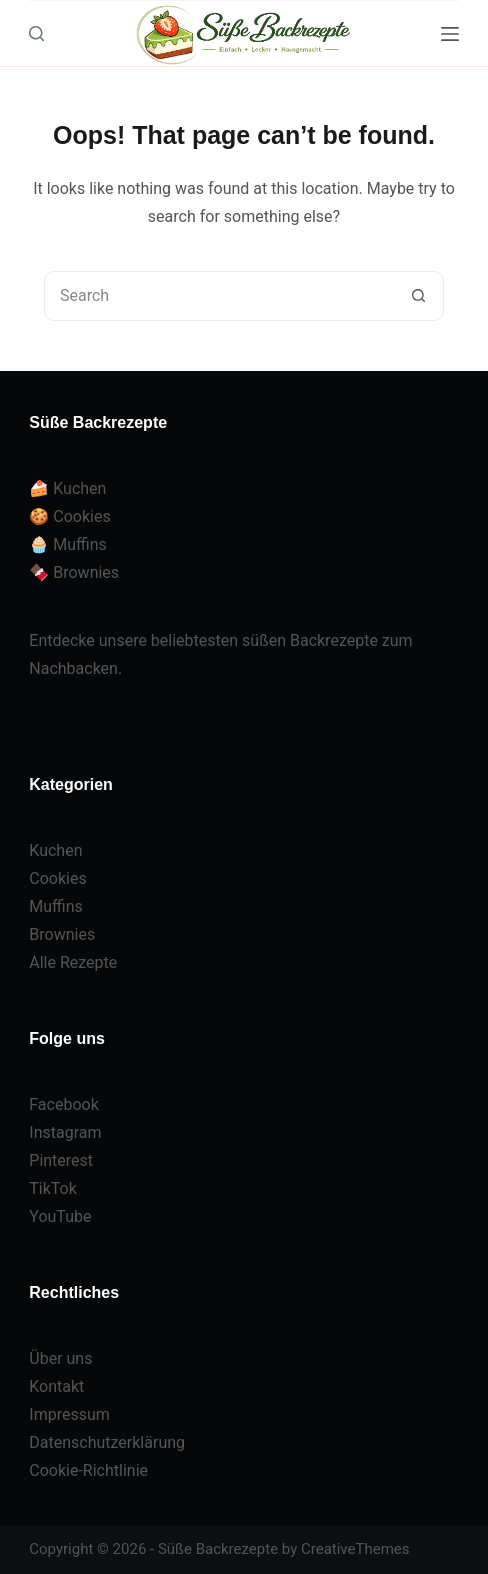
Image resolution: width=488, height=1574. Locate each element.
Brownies (62, 934)
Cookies (57, 878)
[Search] (36, 33)
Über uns (60, 1358)
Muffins (56, 906)
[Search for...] (219, 296)
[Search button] (418, 296)
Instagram (65, 1132)
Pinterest (61, 1160)
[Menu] (450, 34)
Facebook (63, 1104)
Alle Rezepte (73, 962)
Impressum (69, 1414)
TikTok (53, 1188)
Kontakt (56, 1386)
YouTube (60, 1216)
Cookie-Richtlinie (88, 1470)
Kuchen (55, 850)
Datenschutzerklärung (107, 1442)
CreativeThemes (355, 1549)
